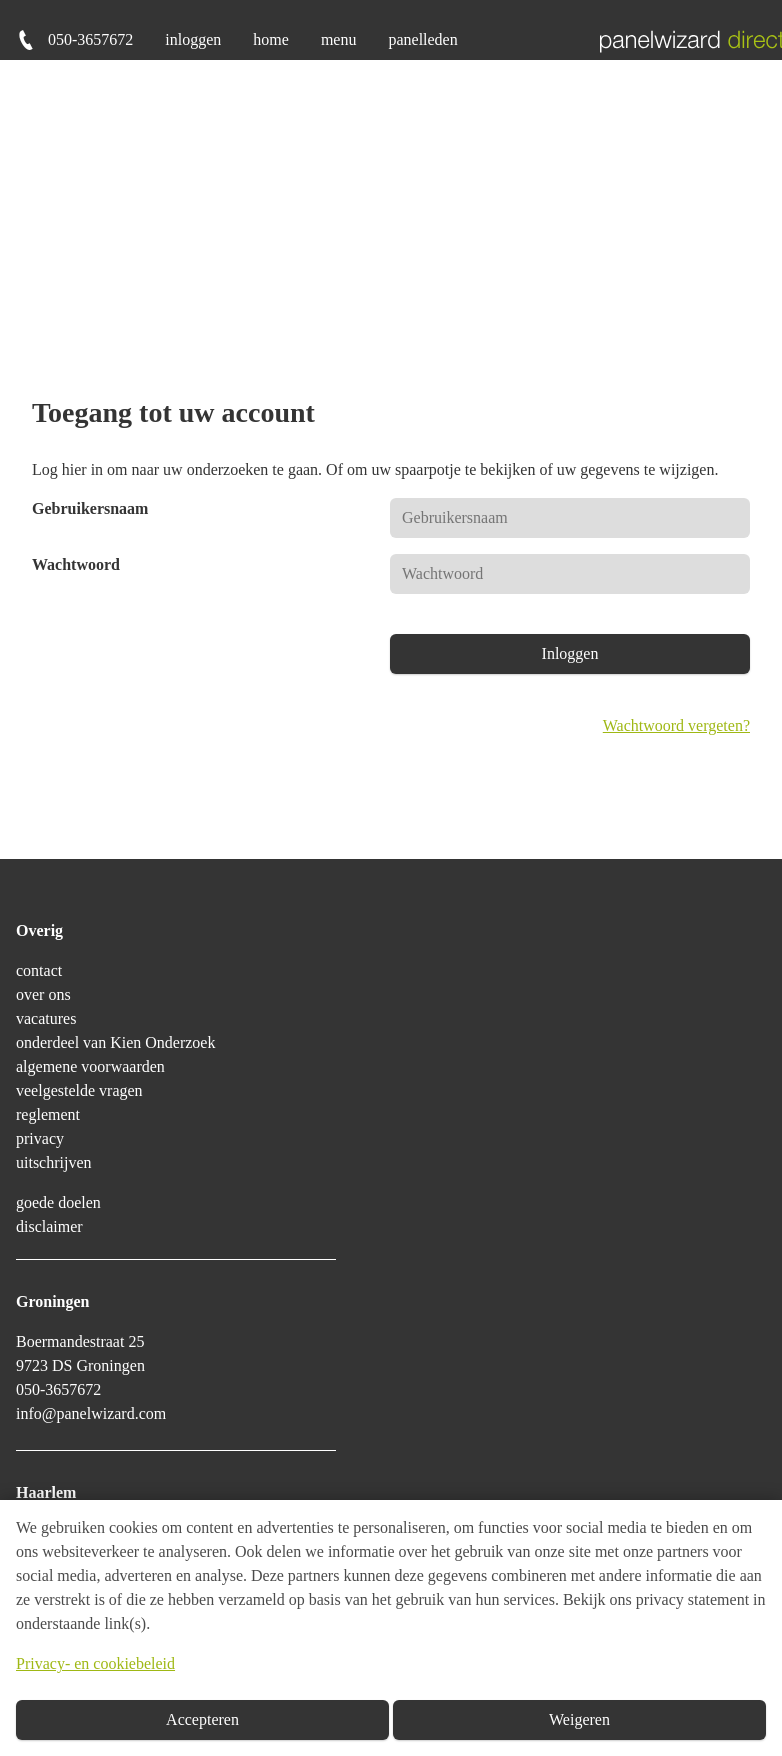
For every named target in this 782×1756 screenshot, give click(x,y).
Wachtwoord (76, 564)
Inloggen (570, 653)
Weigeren (579, 1719)
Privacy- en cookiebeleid (95, 1663)
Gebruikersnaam (90, 508)
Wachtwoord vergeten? (676, 725)
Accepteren (202, 1719)
